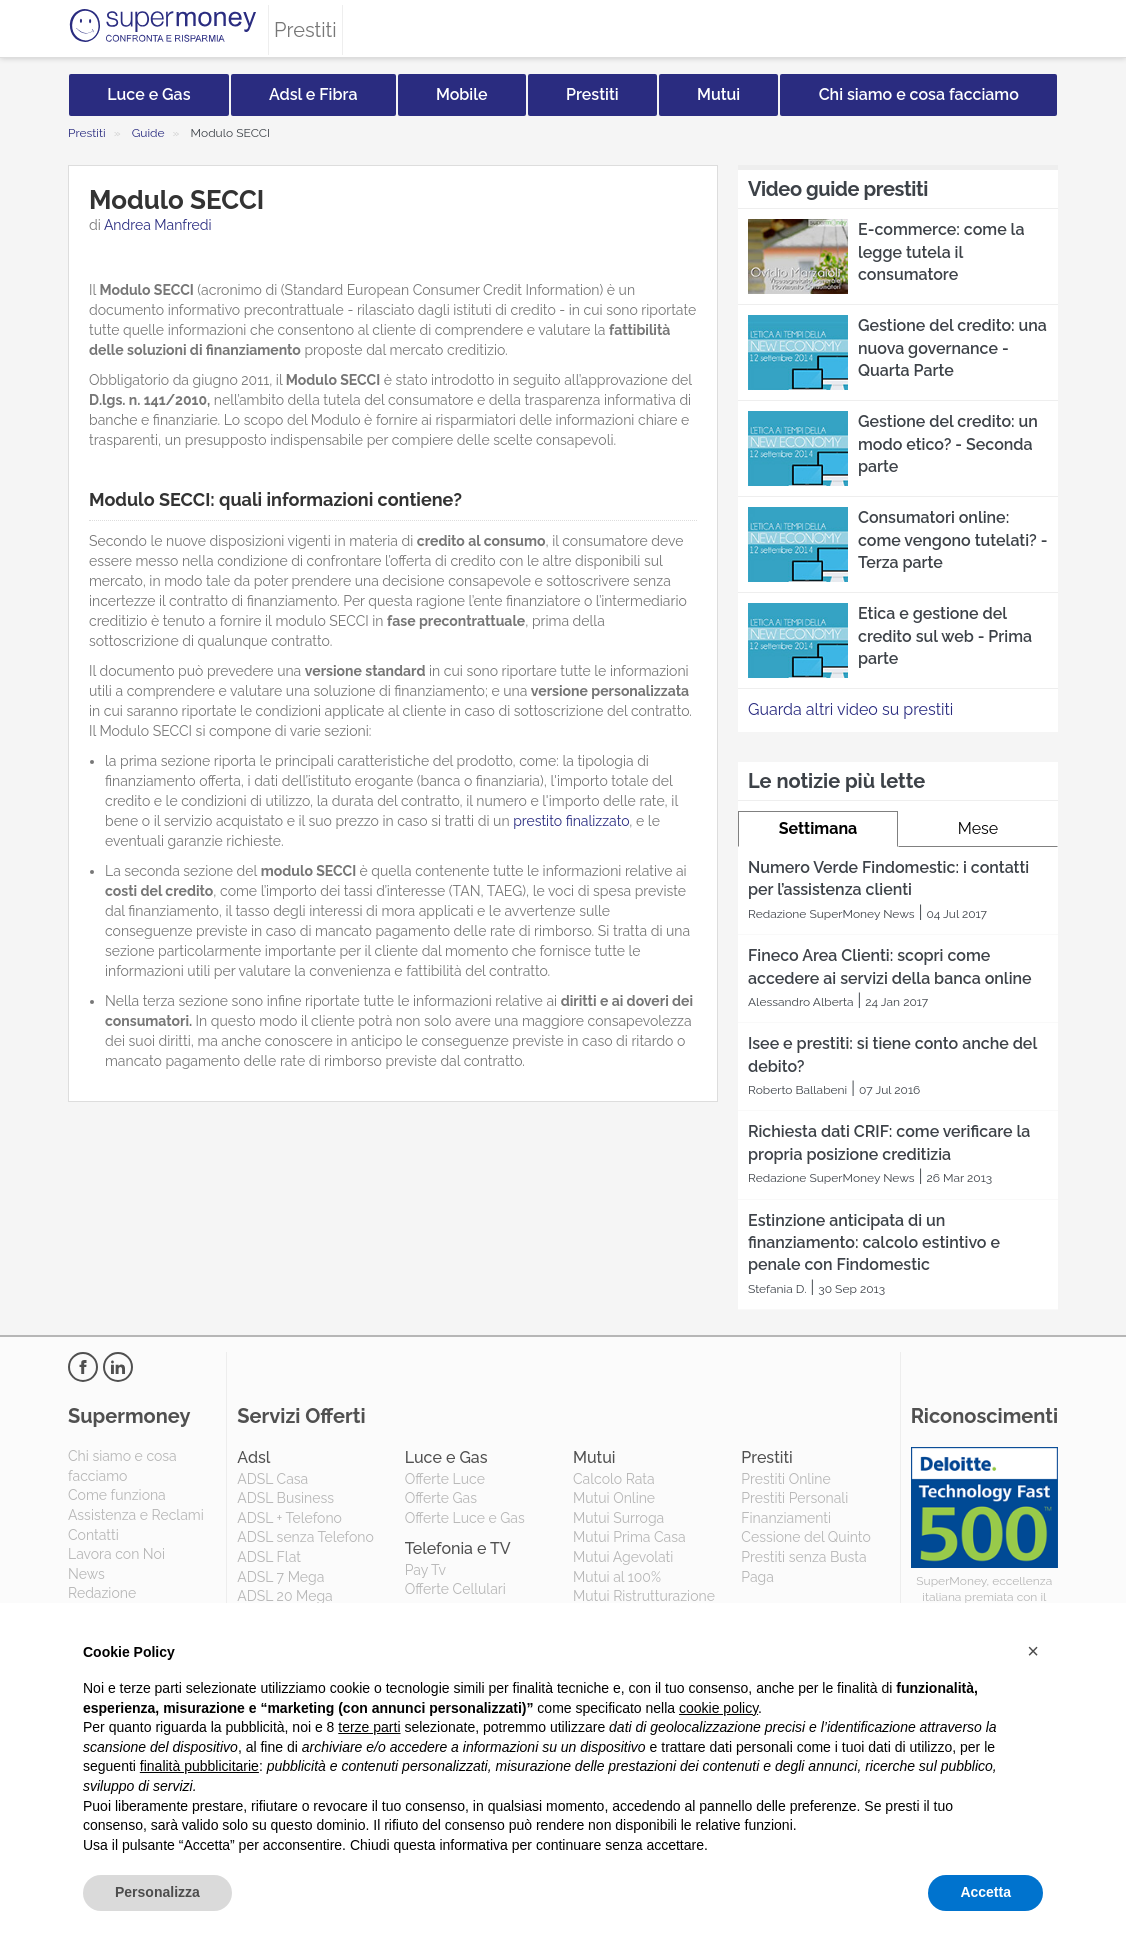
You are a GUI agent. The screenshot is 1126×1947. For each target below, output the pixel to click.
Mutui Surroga (618, 1518)
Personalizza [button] (157, 1892)
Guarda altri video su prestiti (850, 709)
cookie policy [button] (718, 1708)
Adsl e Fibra (313, 94)
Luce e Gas (148, 94)
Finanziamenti (786, 1518)
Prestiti (592, 94)
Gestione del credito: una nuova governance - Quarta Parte (952, 348)
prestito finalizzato (571, 821)
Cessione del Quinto (805, 1537)
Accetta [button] (985, 1892)
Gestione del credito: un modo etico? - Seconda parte (948, 444)
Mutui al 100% (617, 1577)
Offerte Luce (445, 1479)
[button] (1033, 1651)
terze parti (369, 1727)
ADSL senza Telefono (305, 1537)
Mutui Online (614, 1498)
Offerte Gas (441, 1498)
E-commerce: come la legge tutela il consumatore (941, 252)
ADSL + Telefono (289, 1518)
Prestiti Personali (794, 1498)
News (86, 1574)
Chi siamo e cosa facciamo (919, 94)
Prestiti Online (785, 1479)
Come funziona (117, 1495)
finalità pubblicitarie (199, 1766)
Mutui (718, 94)
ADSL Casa (272, 1479)
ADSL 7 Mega (280, 1577)
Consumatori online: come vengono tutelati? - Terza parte (953, 540)
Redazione (102, 1593)
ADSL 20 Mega (284, 1596)
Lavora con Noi (116, 1554)
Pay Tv (425, 1570)
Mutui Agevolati (623, 1557)
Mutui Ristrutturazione (644, 1596)
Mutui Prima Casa (629, 1537)
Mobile (462, 94)
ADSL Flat (269, 1557)
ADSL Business (285, 1498)
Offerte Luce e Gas (465, 1518)
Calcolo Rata (614, 1479)
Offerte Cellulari (455, 1589)
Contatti (93, 1535)
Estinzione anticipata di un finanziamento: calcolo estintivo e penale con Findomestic (874, 1243)
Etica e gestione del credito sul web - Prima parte (945, 636)
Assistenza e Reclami (136, 1515)
